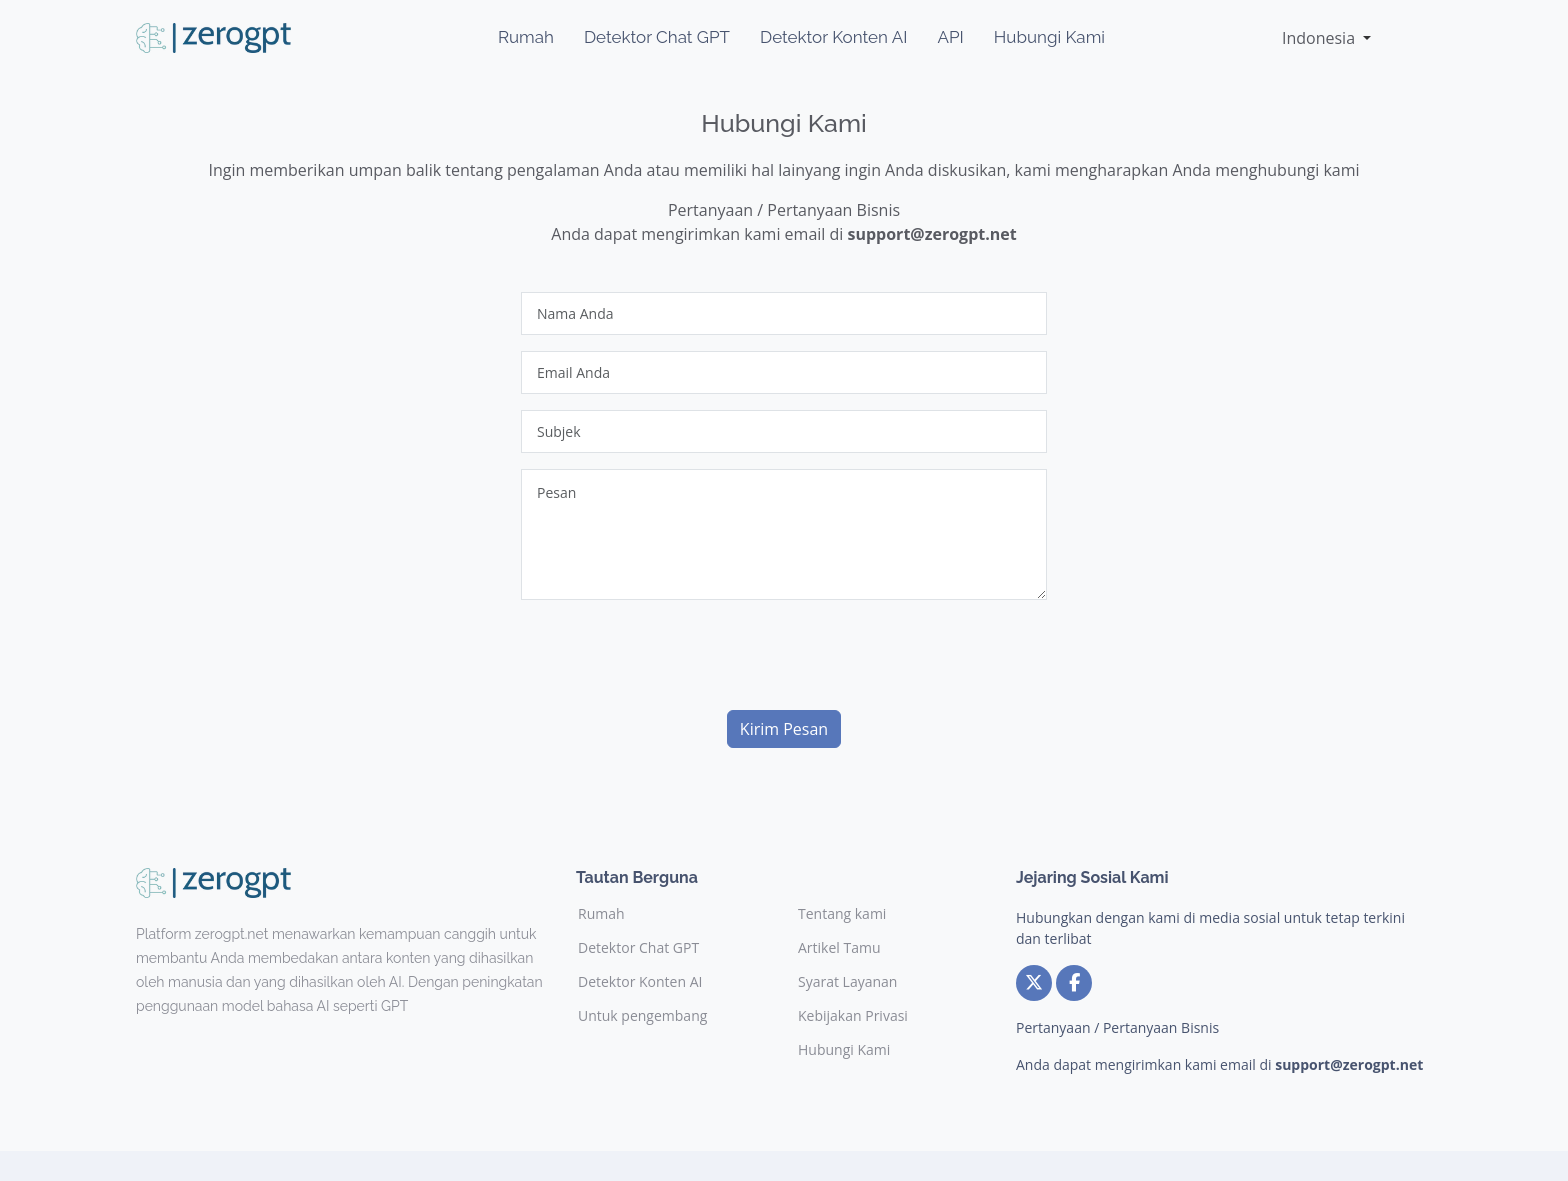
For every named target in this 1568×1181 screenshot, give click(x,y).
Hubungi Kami (1049, 37)
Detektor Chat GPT (657, 37)
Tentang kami (842, 914)
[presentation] (673, 655)
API (950, 37)
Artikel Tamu (839, 948)
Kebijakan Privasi (853, 1016)
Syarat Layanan (847, 982)
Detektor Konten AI (833, 37)
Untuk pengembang (642, 1016)
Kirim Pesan (784, 729)
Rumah (526, 37)
